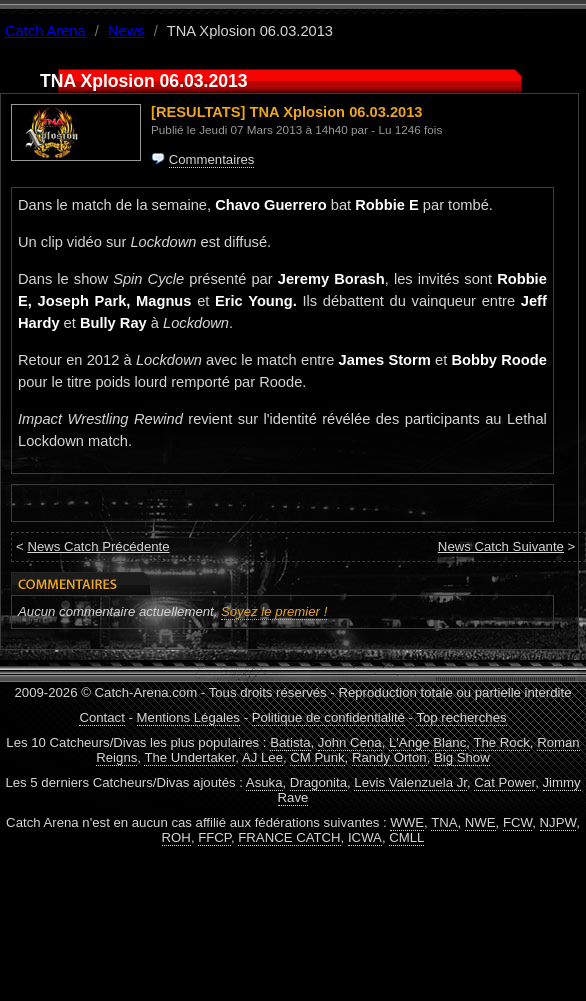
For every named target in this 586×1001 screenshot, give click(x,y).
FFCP (214, 837)
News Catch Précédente (98, 546)
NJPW (558, 822)
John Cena (350, 742)
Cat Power (504, 782)
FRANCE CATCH (289, 837)
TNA (444, 822)
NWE (480, 822)
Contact (101, 717)
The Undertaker (189, 757)
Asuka (264, 782)
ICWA (365, 837)
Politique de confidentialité (328, 717)
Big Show (462, 757)
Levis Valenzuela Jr (410, 782)
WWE (407, 822)
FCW (517, 822)
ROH (176, 837)
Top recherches (461, 717)
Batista (290, 742)
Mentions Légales (188, 717)
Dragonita (318, 782)
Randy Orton (389, 757)
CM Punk (317, 757)
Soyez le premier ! (274, 611)
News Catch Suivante (501, 546)
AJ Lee (262, 757)
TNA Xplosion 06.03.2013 (336, 112)
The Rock (501, 742)
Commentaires (212, 159)
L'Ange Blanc (427, 742)
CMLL (406, 837)
